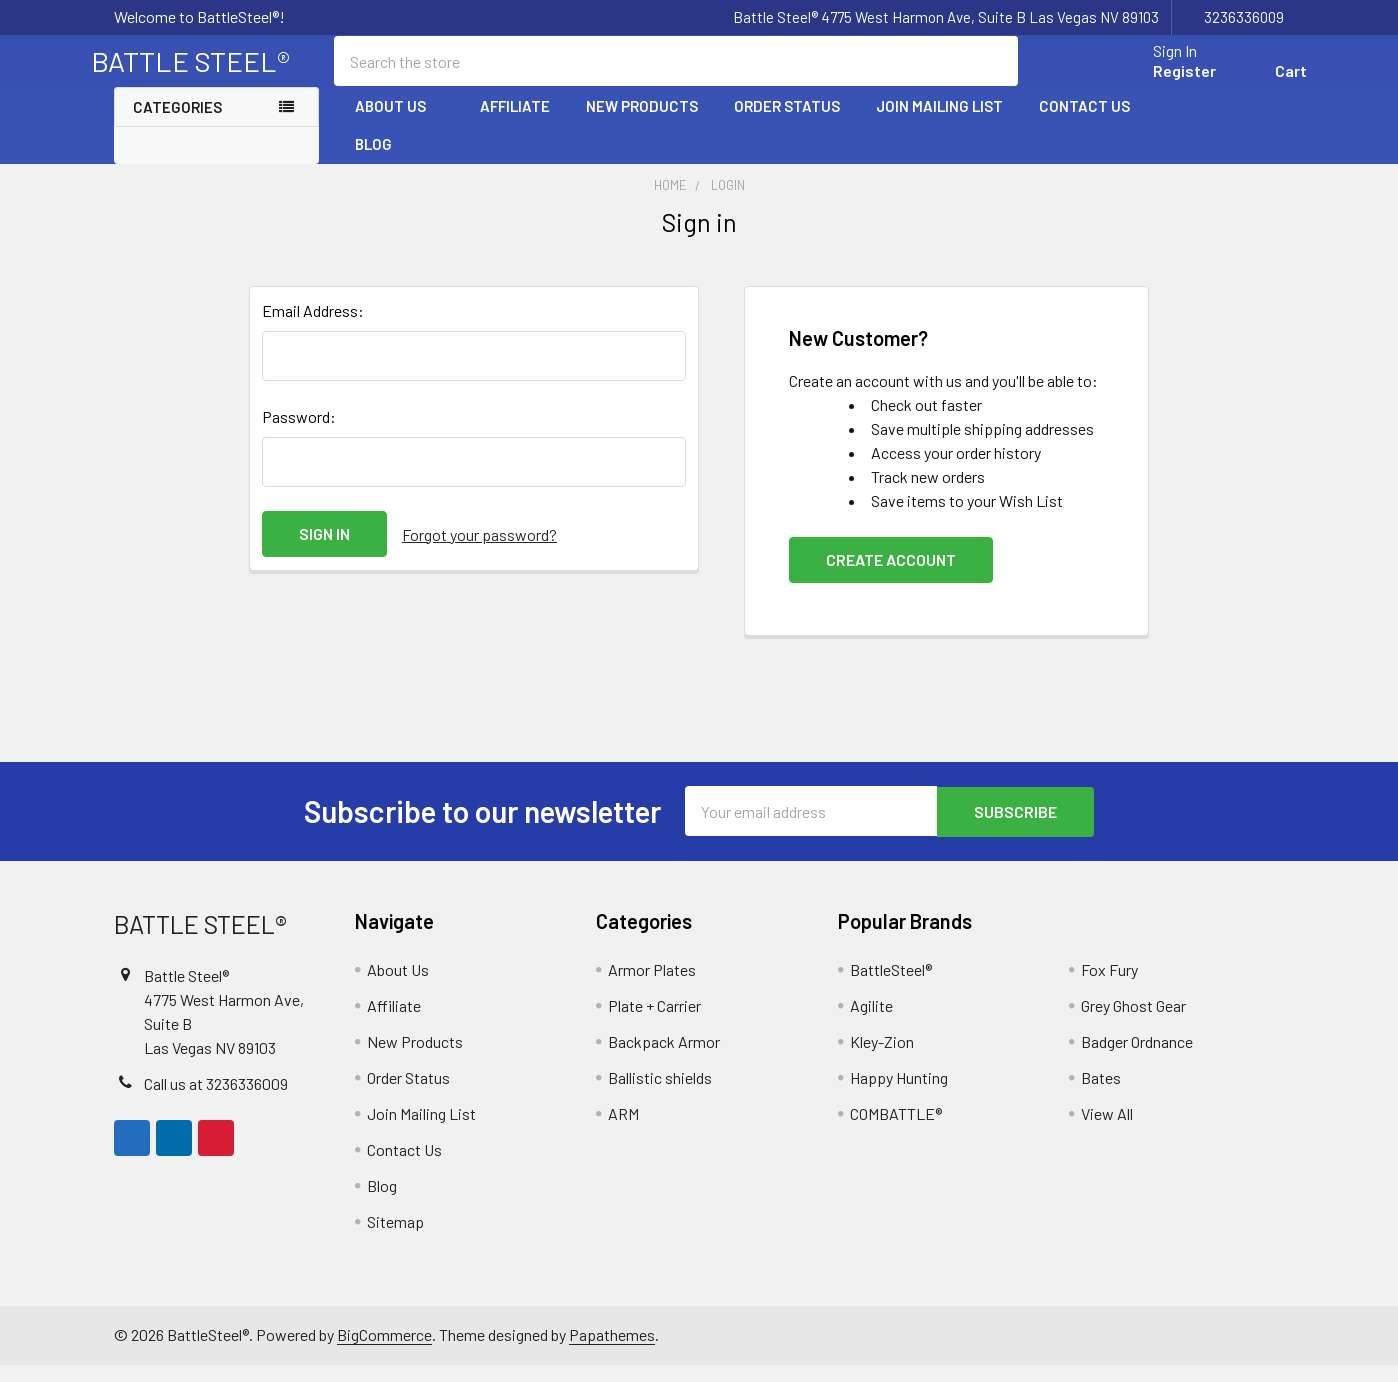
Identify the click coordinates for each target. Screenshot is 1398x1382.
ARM (623, 1130)
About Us (399, 123)
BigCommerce (384, 1351)
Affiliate (515, 123)
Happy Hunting (899, 1094)
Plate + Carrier (654, 1022)
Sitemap (395, 1238)
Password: (299, 434)
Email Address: (313, 328)
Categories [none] (177, 124)
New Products (642, 123)
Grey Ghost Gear (1133, 1022)
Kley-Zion (882, 1058)
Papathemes (612, 1351)
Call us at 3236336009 (216, 1100)
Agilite (871, 1022)
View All (1107, 1130)
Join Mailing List (939, 123)
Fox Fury (1109, 986)
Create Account (891, 577)
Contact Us (1084, 123)
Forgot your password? (479, 551)
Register (1161, 82)
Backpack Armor (664, 1058)
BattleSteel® (891, 986)
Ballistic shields (660, 1094)
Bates (1101, 1094)
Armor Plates (652, 986)
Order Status (787, 123)
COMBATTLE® (896, 1130)
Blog (373, 161)
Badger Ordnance (1137, 1058)
